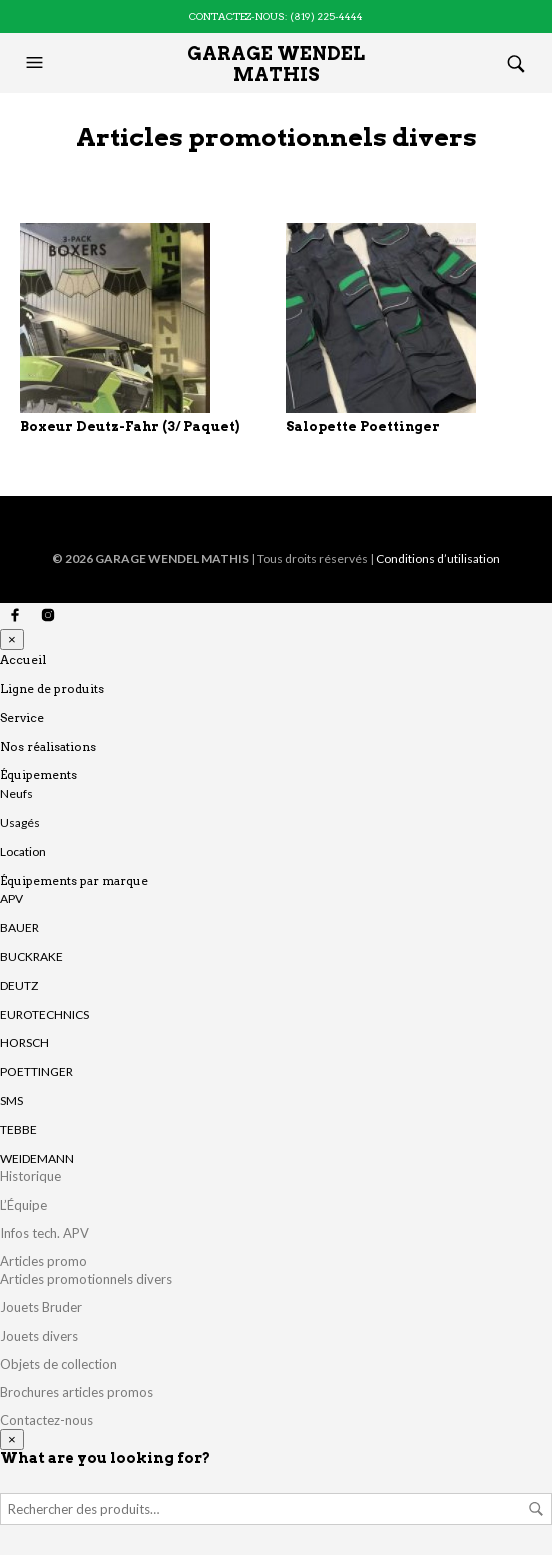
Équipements (38, 774)
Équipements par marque (74, 880)
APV (11, 898)
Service (22, 717)
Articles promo (43, 1261)
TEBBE (18, 1129)
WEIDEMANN (37, 1158)
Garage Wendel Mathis (276, 64)
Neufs (16, 793)
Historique (30, 1176)
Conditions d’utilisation (438, 558)
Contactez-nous (46, 1420)
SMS (11, 1100)
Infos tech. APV (44, 1233)
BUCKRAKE (31, 956)
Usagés (20, 822)
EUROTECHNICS (44, 1014)
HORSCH (24, 1042)
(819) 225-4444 (326, 16)
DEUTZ (19, 985)
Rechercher (536, 1509)
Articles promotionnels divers (86, 1279)
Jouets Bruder (41, 1307)
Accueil (23, 659)
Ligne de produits (52, 688)
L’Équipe (23, 1205)
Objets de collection (58, 1364)
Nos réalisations (48, 746)
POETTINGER (36, 1071)
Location (23, 851)
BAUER (19, 927)
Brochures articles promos (76, 1392)
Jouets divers (39, 1336)
